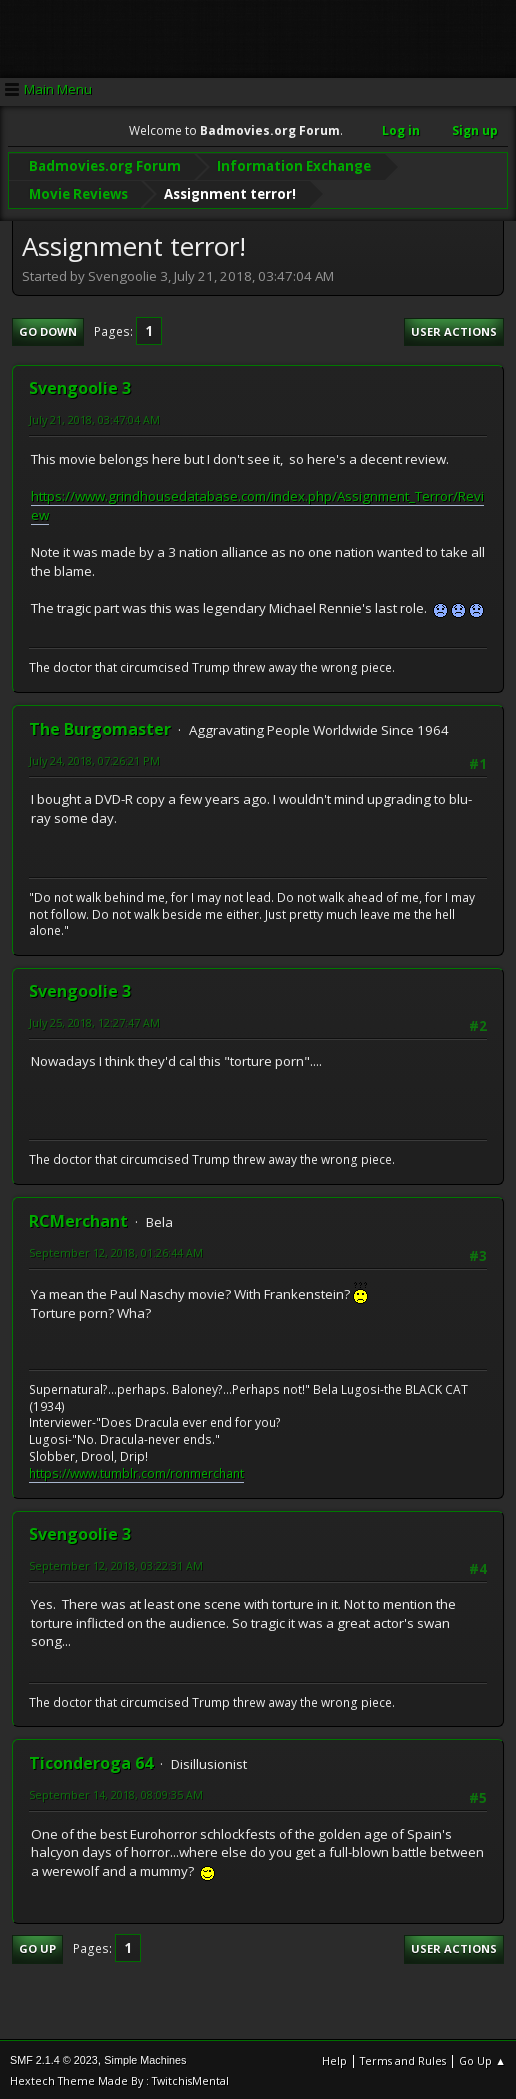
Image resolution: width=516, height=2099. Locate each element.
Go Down (48, 329)
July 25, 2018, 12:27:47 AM (94, 1020)
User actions (454, 329)
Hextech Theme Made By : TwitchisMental (119, 2078)
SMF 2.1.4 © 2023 (54, 2058)
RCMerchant (78, 1219)
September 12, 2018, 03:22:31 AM (116, 1563)
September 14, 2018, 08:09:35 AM (116, 1793)
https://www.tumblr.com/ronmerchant (136, 1471)
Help (334, 2058)
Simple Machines (145, 2058)
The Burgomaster (100, 727)
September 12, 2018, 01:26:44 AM (116, 1250)
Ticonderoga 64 (91, 1762)
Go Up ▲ (482, 2058)
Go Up (37, 1947)
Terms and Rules (403, 2058)
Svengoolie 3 (80, 387)
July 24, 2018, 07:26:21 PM (94, 758)
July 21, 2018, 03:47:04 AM (94, 418)
